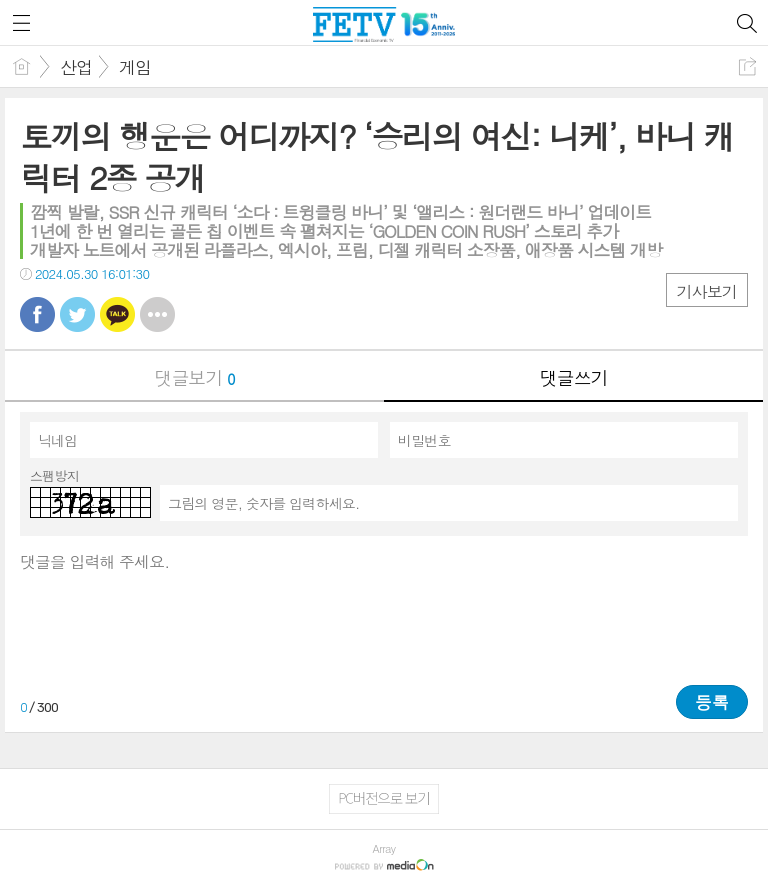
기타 (157, 314)
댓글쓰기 (574, 377)
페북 (37, 314)
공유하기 (747, 66)
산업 (76, 67)
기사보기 (707, 291)
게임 (135, 67)
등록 (712, 702)
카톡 (117, 314)
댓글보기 (195, 377)
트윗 (77, 314)
